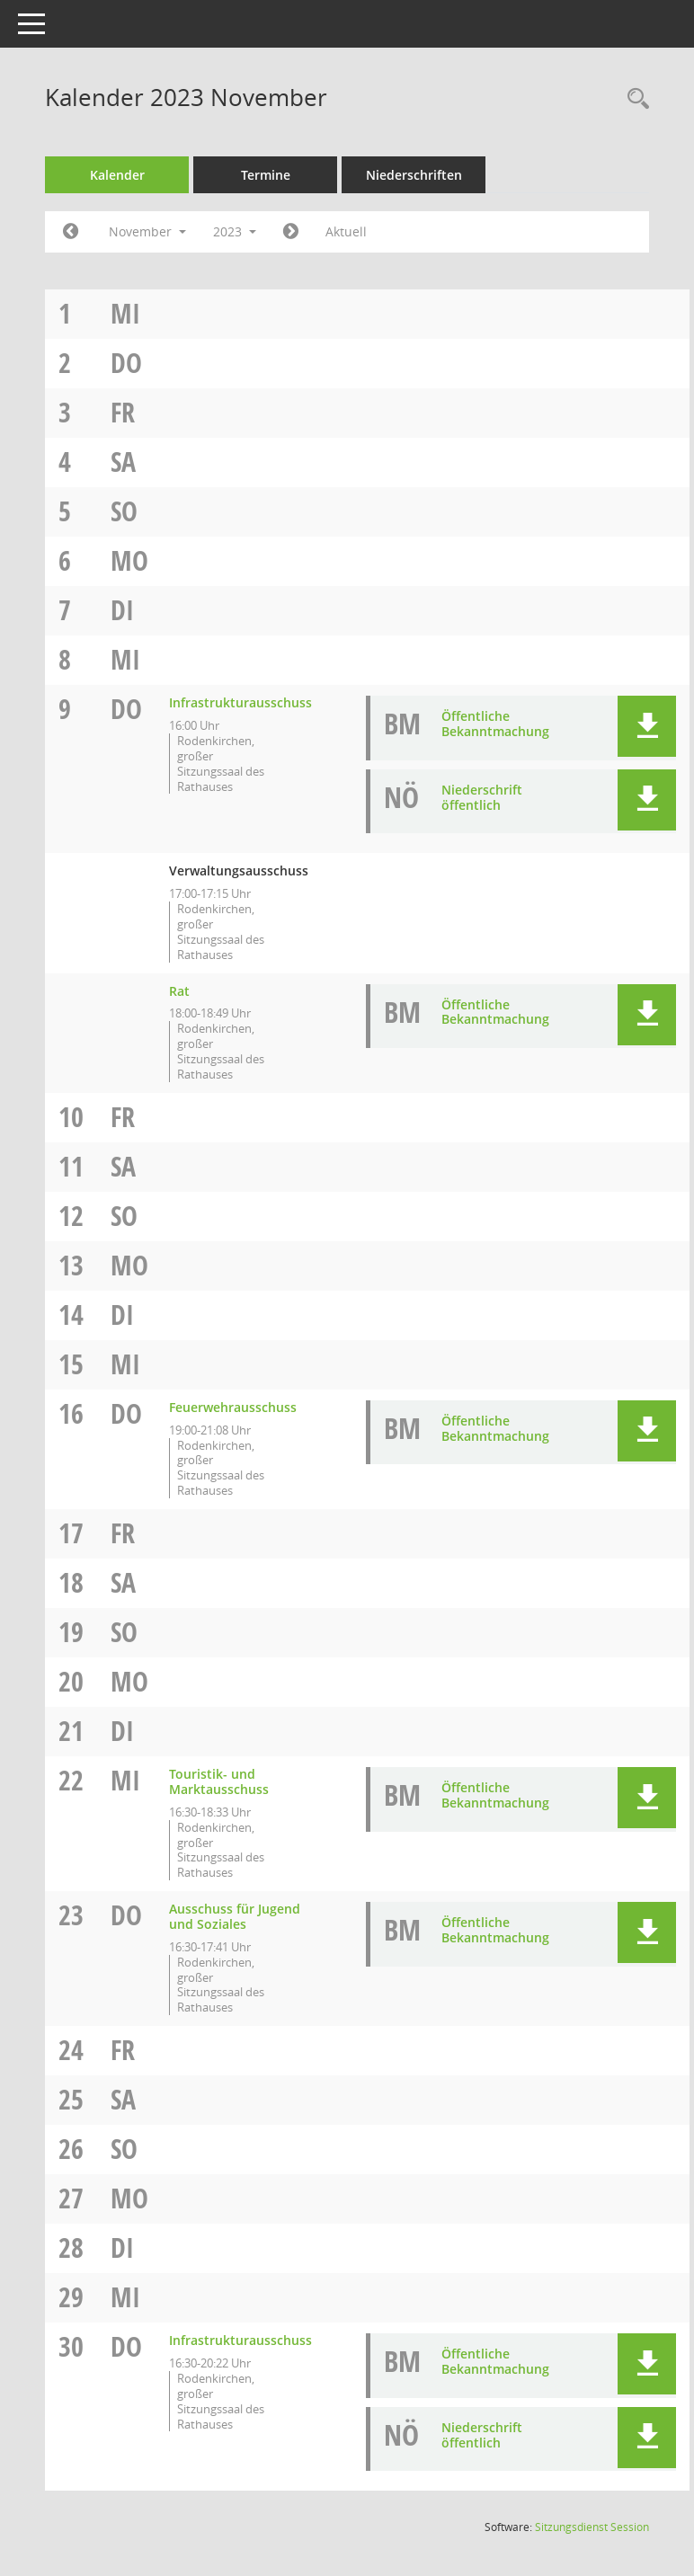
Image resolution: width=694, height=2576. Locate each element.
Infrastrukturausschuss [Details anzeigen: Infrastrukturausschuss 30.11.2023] (240, 2340)
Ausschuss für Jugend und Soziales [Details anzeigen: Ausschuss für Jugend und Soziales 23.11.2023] (234, 1916)
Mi (125, 313)
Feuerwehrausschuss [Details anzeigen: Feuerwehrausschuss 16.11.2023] (233, 1407)
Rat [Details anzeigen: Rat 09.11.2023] (179, 990)
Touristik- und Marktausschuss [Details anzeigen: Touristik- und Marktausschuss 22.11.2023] (219, 1781)
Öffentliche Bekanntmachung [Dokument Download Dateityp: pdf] (495, 723)
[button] (647, 726)
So (124, 511)
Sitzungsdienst (592, 2527)
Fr (123, 412)
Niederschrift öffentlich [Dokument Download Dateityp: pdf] (481, 797)
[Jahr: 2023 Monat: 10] (70, 232)
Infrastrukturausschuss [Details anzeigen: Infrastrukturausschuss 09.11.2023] (240, 702)
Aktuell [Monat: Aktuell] (346, 231)
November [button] (147, 231)
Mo (129, 560)
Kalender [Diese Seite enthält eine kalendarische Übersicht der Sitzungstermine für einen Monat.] (117, 174)
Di (122, 609)
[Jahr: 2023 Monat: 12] (291, 232)
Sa (123, 461)
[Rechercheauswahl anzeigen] (633, 99)
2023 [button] (234, 231)
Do (126, 362)
